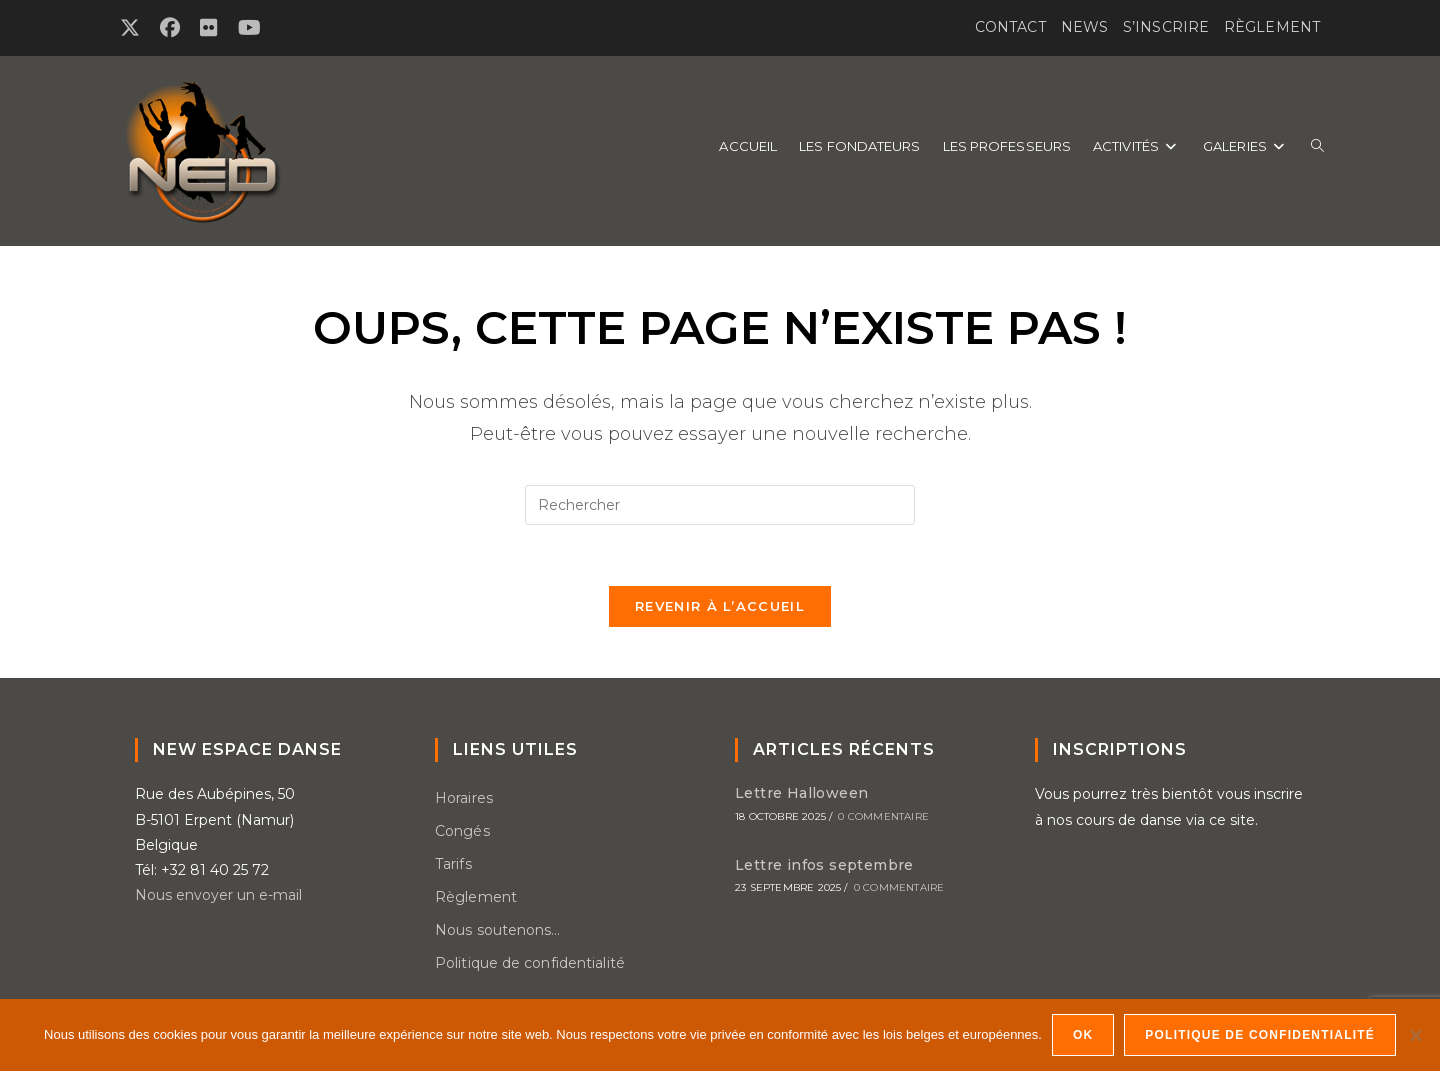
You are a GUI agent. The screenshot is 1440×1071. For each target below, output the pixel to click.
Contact (1010, 27)
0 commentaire (883, 816)
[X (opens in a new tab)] (135, 28)
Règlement (1272, 27)
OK (1083, 1035)
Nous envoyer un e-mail (218, 895)
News (1084, 27)
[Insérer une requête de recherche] (720, 505)
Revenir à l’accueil (720, 606)
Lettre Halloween (801, 793)
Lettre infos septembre (824, 865)
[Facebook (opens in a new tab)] (170, 28)
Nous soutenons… (498, 930)
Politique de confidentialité (530, 963)
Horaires (464, 798)
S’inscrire (1166, 27)
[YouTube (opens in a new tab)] (249, 28)
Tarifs (453, 864)
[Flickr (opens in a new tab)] (209, 28)
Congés (462, 831)
